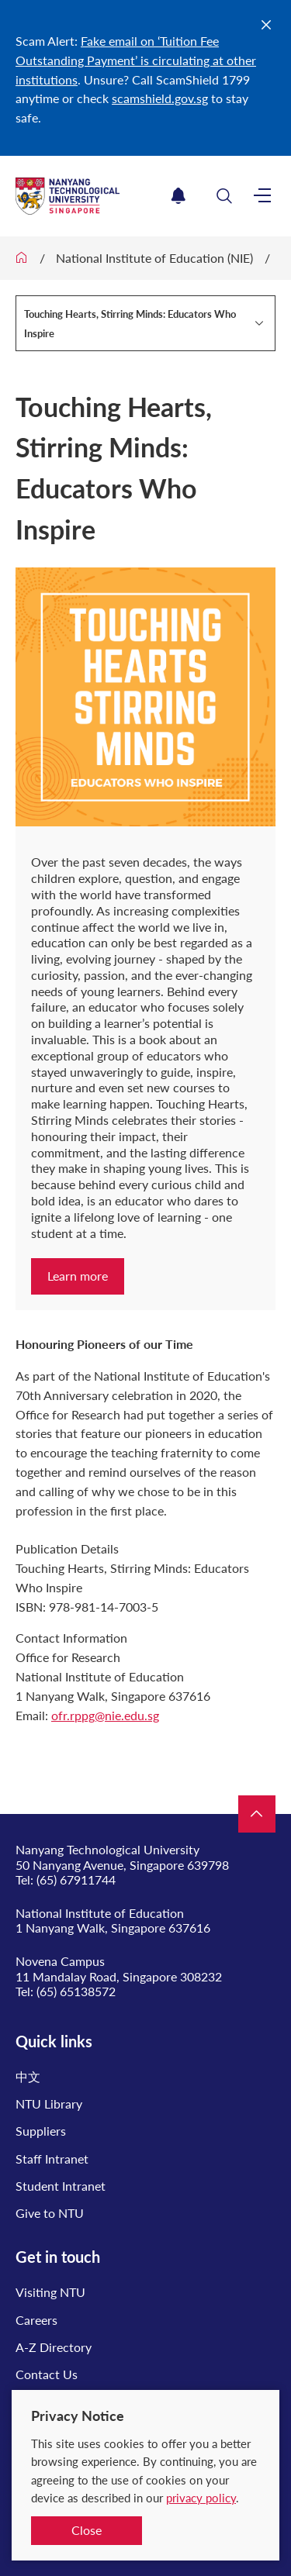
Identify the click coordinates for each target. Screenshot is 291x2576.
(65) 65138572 (76, 1991)
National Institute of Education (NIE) (154, 257)
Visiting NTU (50, 2292)
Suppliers (41, 2130)
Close (86, 2530)
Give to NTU (50, 2212)
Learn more (77, 1275)
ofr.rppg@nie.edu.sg (105, 1715)
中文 (28, 2076)
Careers (36, 2319)
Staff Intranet (52, 2158)
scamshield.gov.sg (160, 98)
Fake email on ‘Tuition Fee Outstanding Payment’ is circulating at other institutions (136, 60)
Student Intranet (61, 2185)
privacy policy (201, 2498)
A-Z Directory (54, 2347)
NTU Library (49, 2103)
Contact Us (47, 2374)
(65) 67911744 (76, 1879)
